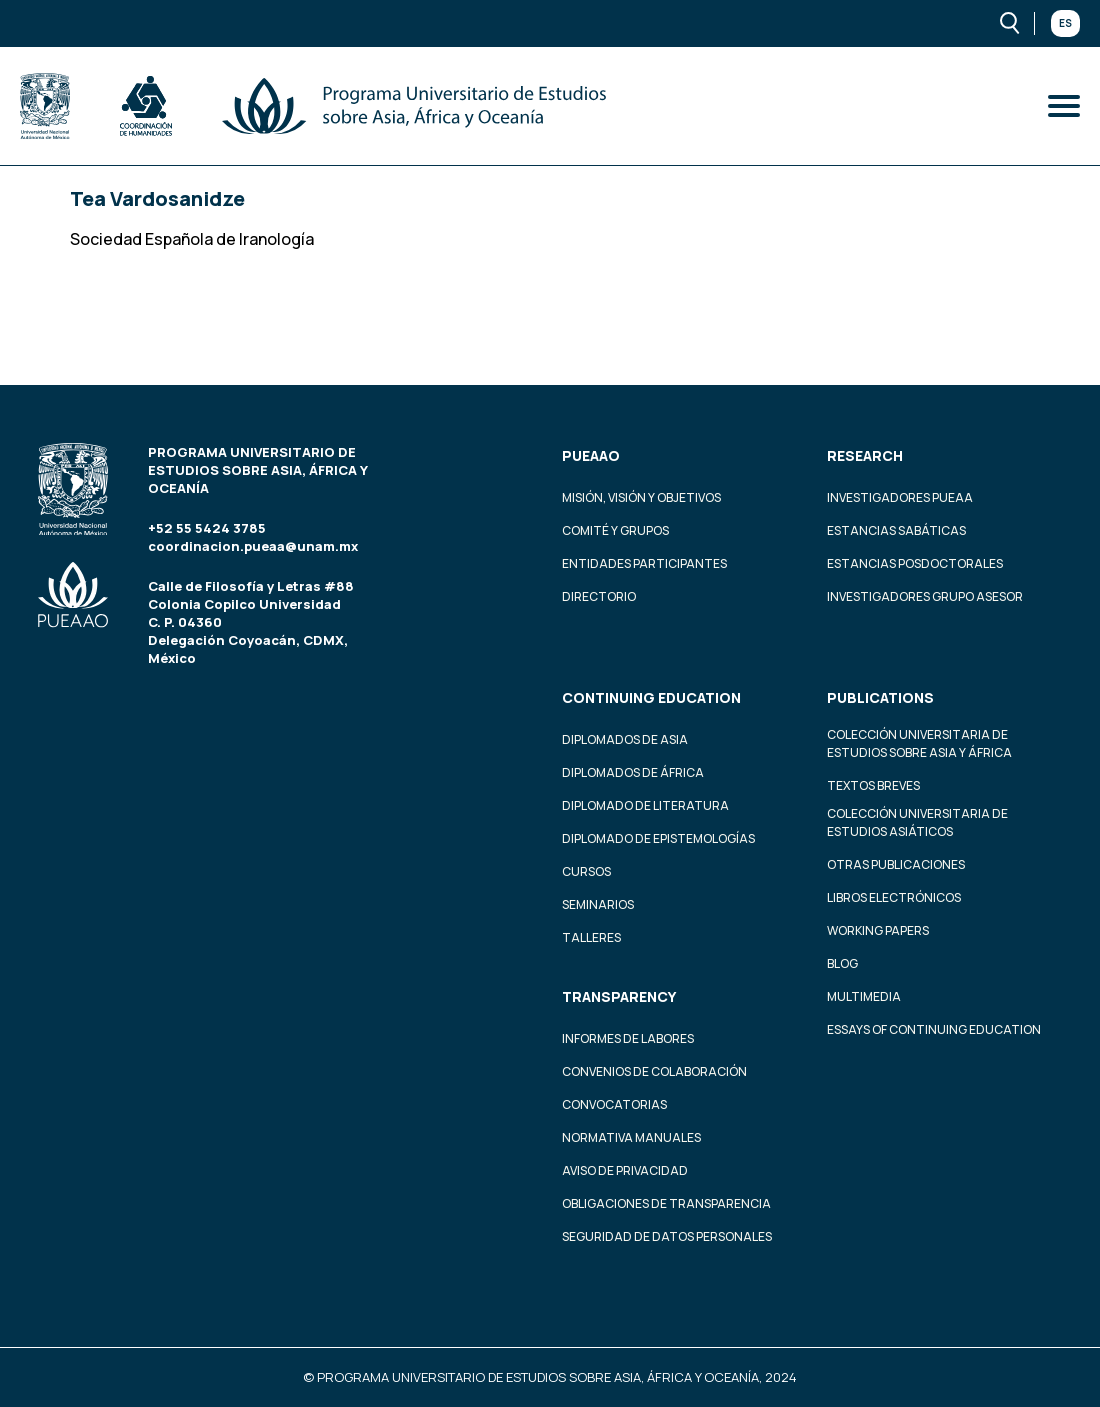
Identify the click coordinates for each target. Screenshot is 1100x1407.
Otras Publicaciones (896, 864)
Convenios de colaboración (654, 1071)
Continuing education (651, 697)
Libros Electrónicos (894, 897)
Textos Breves (873, 785)
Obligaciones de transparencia (666, 1203)
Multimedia (864, 996)
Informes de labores (628, 1038)
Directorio (599, 596)
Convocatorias (614, 1104)
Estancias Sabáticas (896, 530)
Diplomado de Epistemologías (658, 838)
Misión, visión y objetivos (641, 497)
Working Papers (878, 930)
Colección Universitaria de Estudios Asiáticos (917, 822)
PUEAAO (591, 455)
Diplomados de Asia (625, 739)
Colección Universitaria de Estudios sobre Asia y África (919, 743)
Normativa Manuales (631, 1137)
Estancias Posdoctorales (915, 563)
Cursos (586, 871)
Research (865, 455)
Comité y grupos (615, 530)
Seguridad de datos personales (667, 1236)
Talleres (591, 937)
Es (1065, 23)
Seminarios (598, 904)
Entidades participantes (644, 563)
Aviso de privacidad (625, 1170)
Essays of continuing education (934, 1029)
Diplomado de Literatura (645, 805)
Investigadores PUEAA (900, 497)
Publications (880, 697)
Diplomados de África (633, 772)
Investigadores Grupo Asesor (925, 596)
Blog (842, 963)
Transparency (619, 996)
